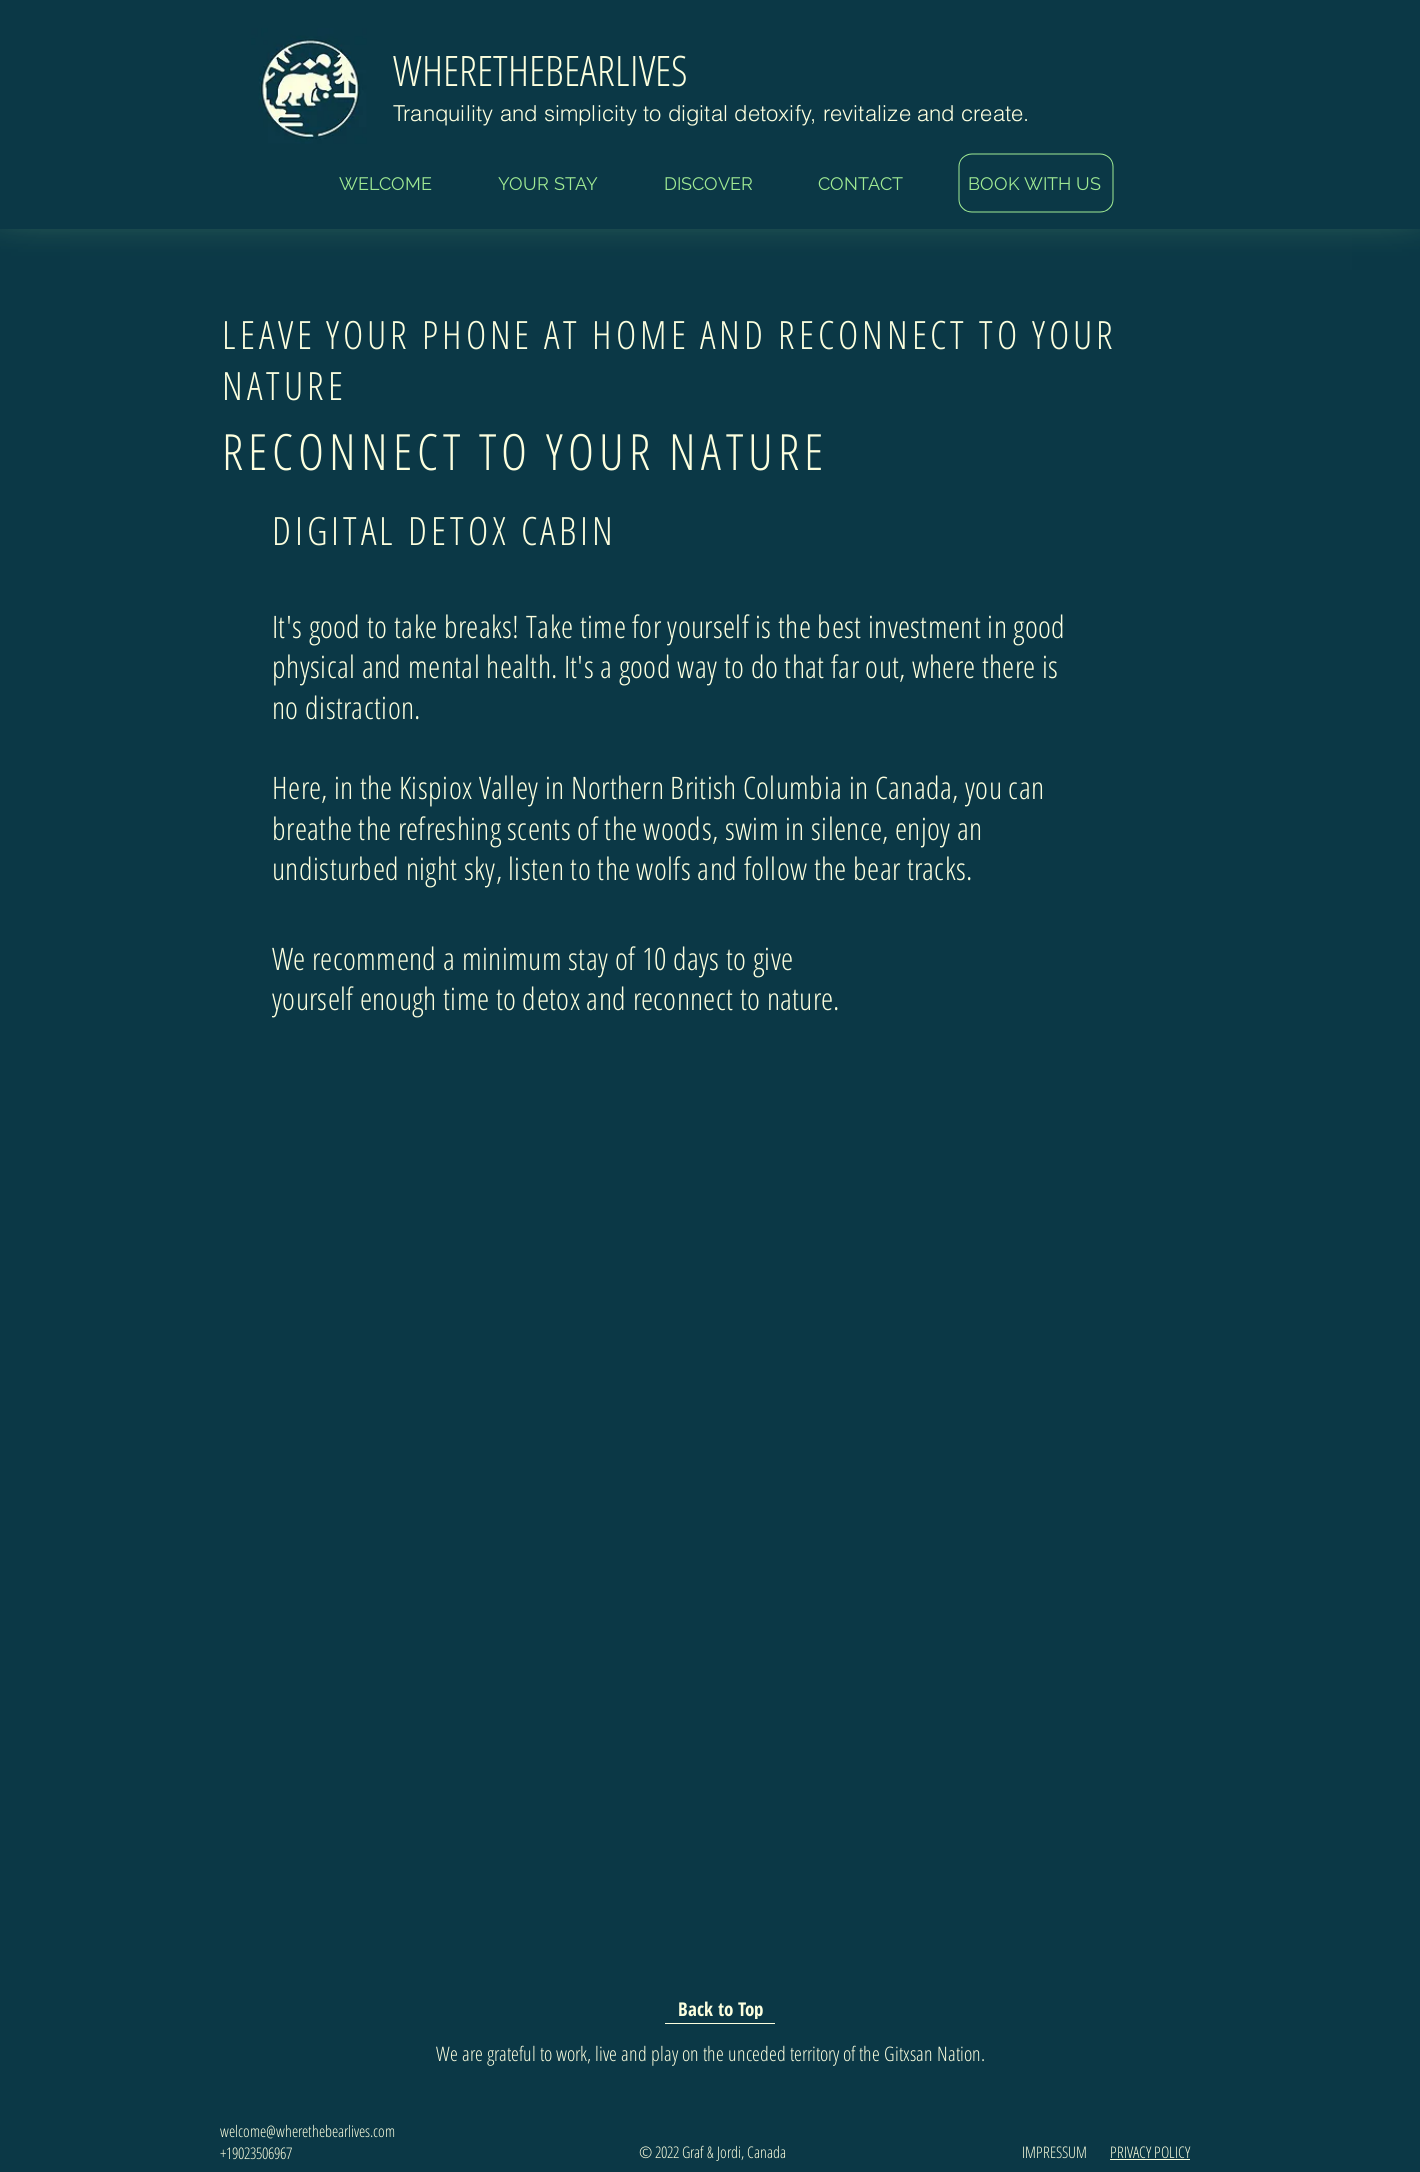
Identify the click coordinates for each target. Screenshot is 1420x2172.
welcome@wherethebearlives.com (307, 2131)
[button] (548, 184)
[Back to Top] (720, 2009)
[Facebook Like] (1008, 1059)
